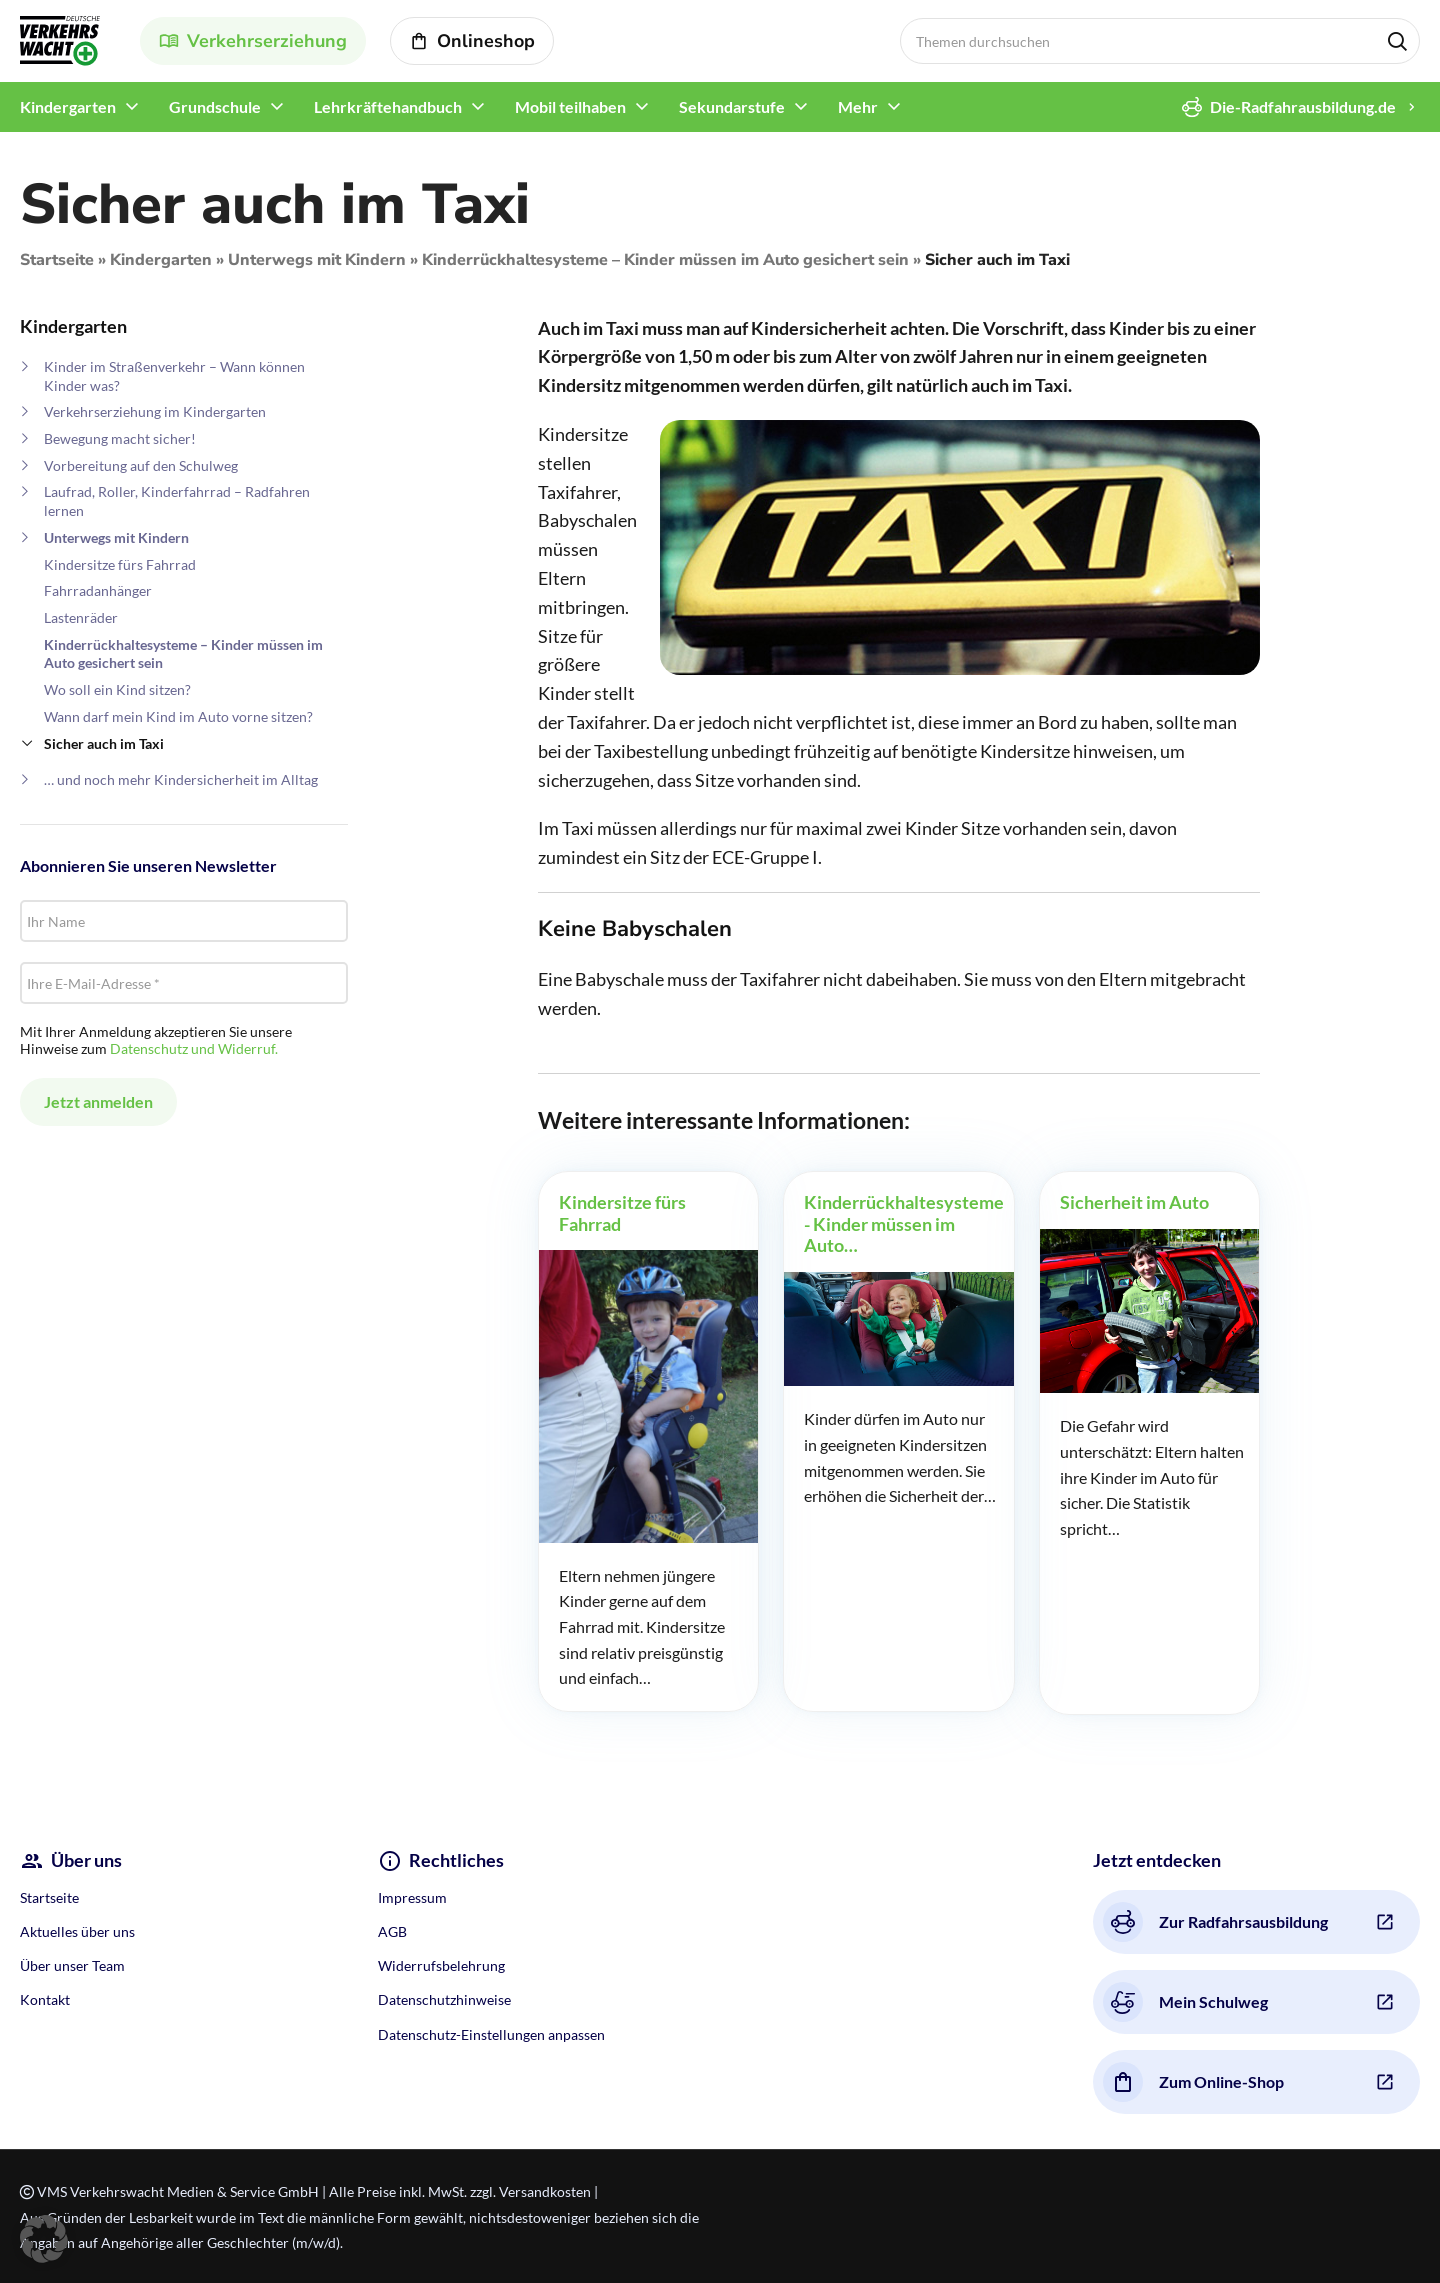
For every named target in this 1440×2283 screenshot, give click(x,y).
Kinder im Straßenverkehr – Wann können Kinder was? (174, 376)
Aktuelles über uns (77, 1931)
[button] (44, 2239)
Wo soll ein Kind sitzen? (117, 689)
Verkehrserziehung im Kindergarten (155, 411)
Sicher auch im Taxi (104, 743)
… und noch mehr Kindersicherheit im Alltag (181, 779)
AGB (392, 1931)
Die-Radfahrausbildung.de (1289, 107)
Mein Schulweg (1185, 2002)
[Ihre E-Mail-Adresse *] (184, 983)
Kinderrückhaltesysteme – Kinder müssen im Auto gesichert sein (665, 260)
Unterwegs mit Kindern (317, 260)
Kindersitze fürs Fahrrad (120, 564)
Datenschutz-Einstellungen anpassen (491, 2034)
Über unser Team (72, 1965)
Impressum (412, 1897)
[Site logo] (60, 38)
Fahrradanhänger (98, 590)
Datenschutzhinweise (444, 1999)
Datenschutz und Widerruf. (194, 1048)
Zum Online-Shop (1193, 2082)
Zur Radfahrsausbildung (1215, 1922)
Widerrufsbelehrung (441, 1965)
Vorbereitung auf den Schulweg (141, 465)
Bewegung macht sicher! (120, 438)
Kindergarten (161, 260)
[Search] (1160, 41)
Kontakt (45, 1999)
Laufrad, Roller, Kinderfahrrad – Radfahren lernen (177, 501)
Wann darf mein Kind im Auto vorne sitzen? (178, 716)
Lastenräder (81, 617)
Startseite (57, 260)
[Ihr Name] (184, 921)
